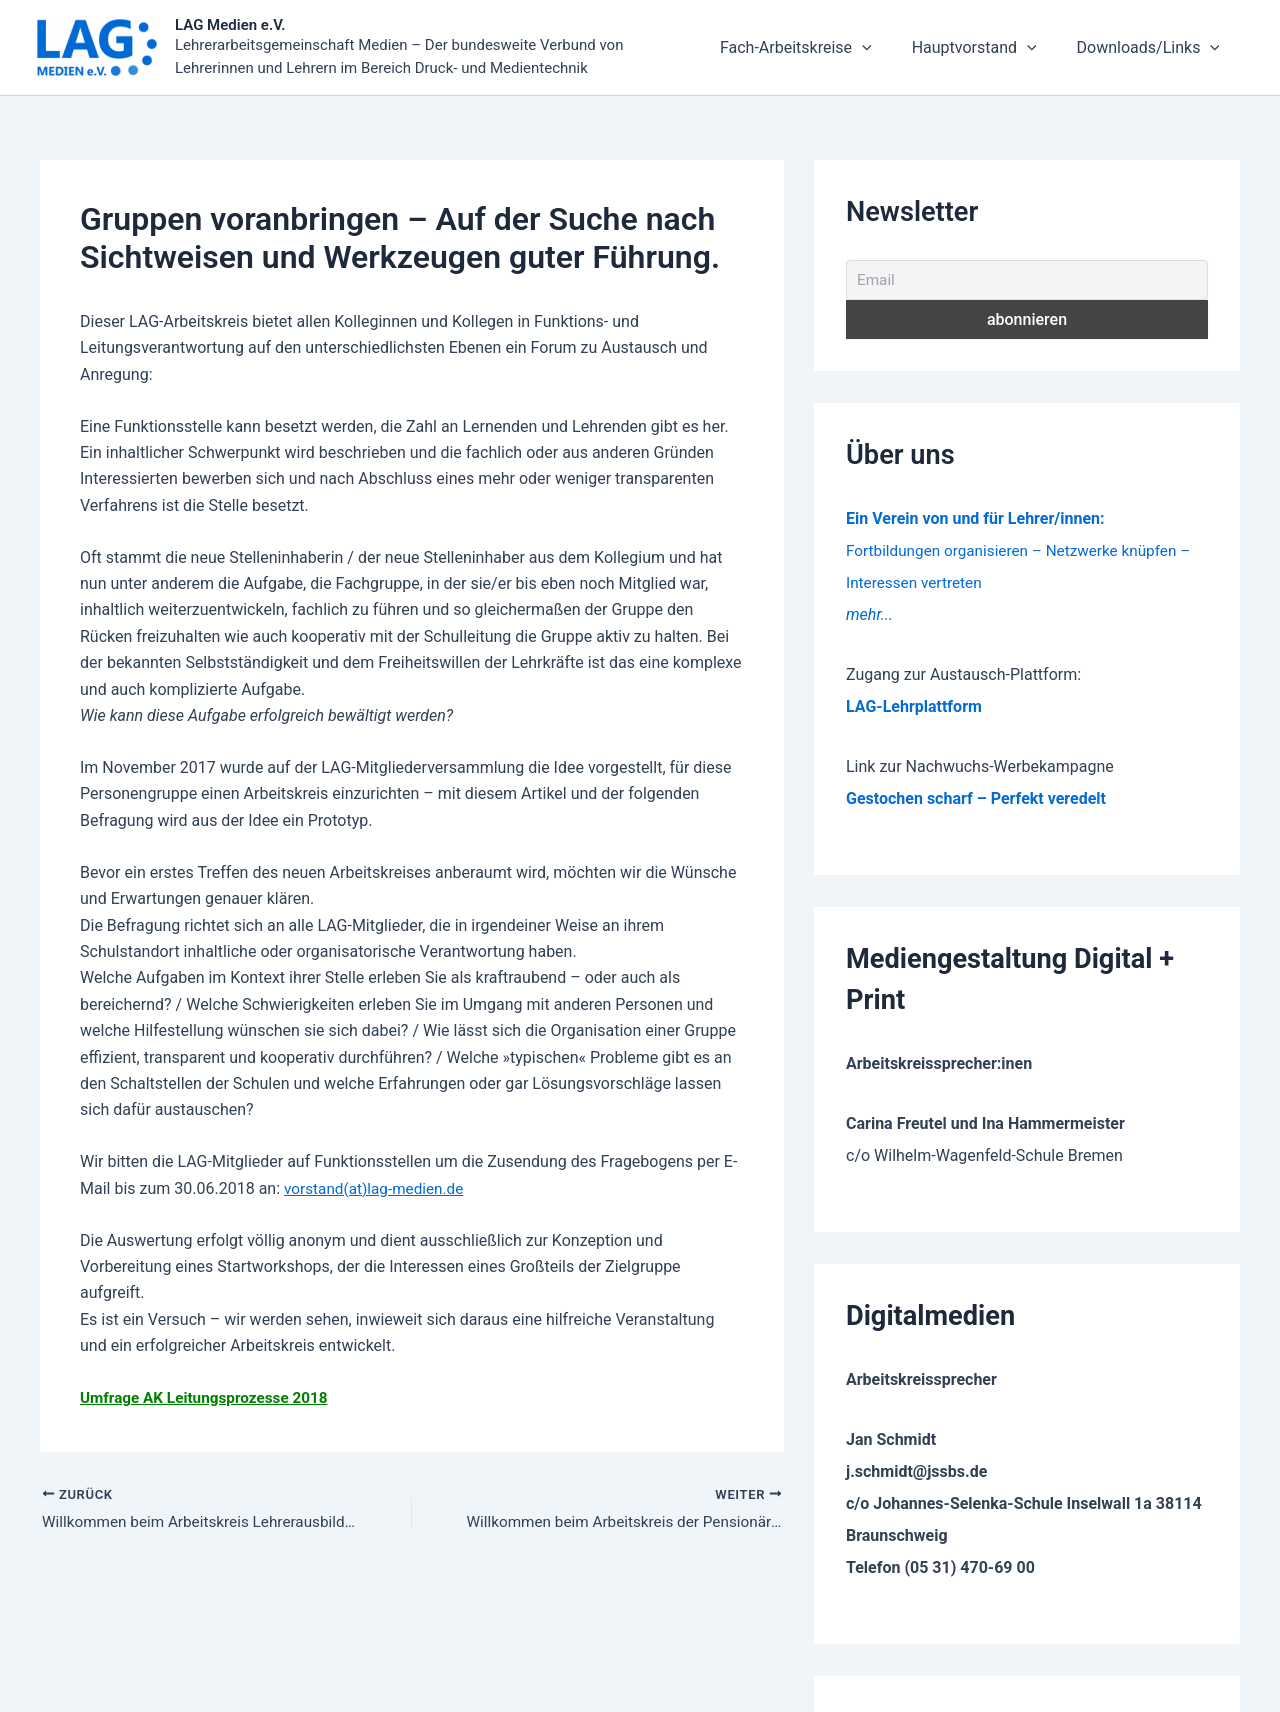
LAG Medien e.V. (230, 26)
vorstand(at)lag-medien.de (378, 1190)
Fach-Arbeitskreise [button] (871, 48)
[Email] (1027, 282)
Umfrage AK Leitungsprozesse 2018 (209, 1399)
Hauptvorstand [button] (1019, 48)
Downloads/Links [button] (1163, 48)
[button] (937, 48)
